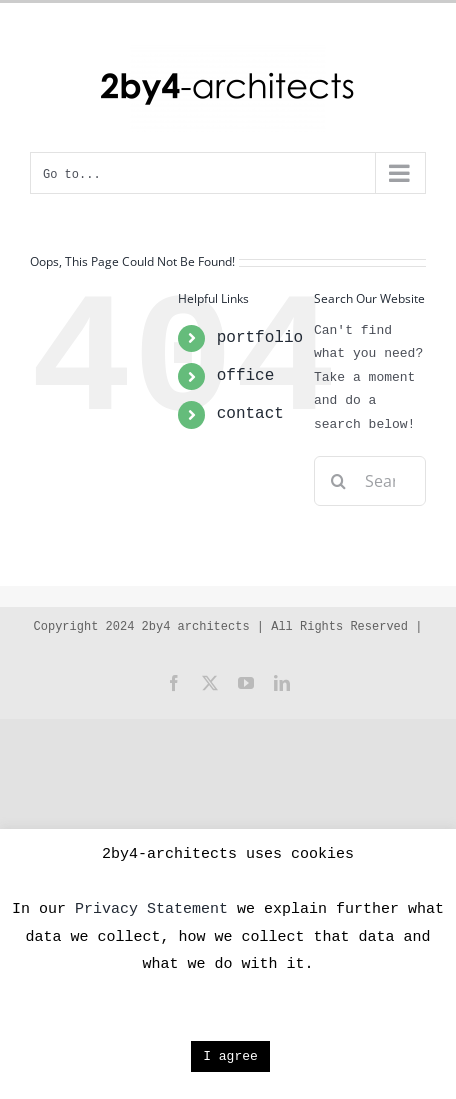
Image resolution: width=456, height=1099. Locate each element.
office (246, 376)
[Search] (339, 481)
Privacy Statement (151, 909)
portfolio (260, 338)
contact (250, 414)
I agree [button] (230, 1056)
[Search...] (370, 481)
